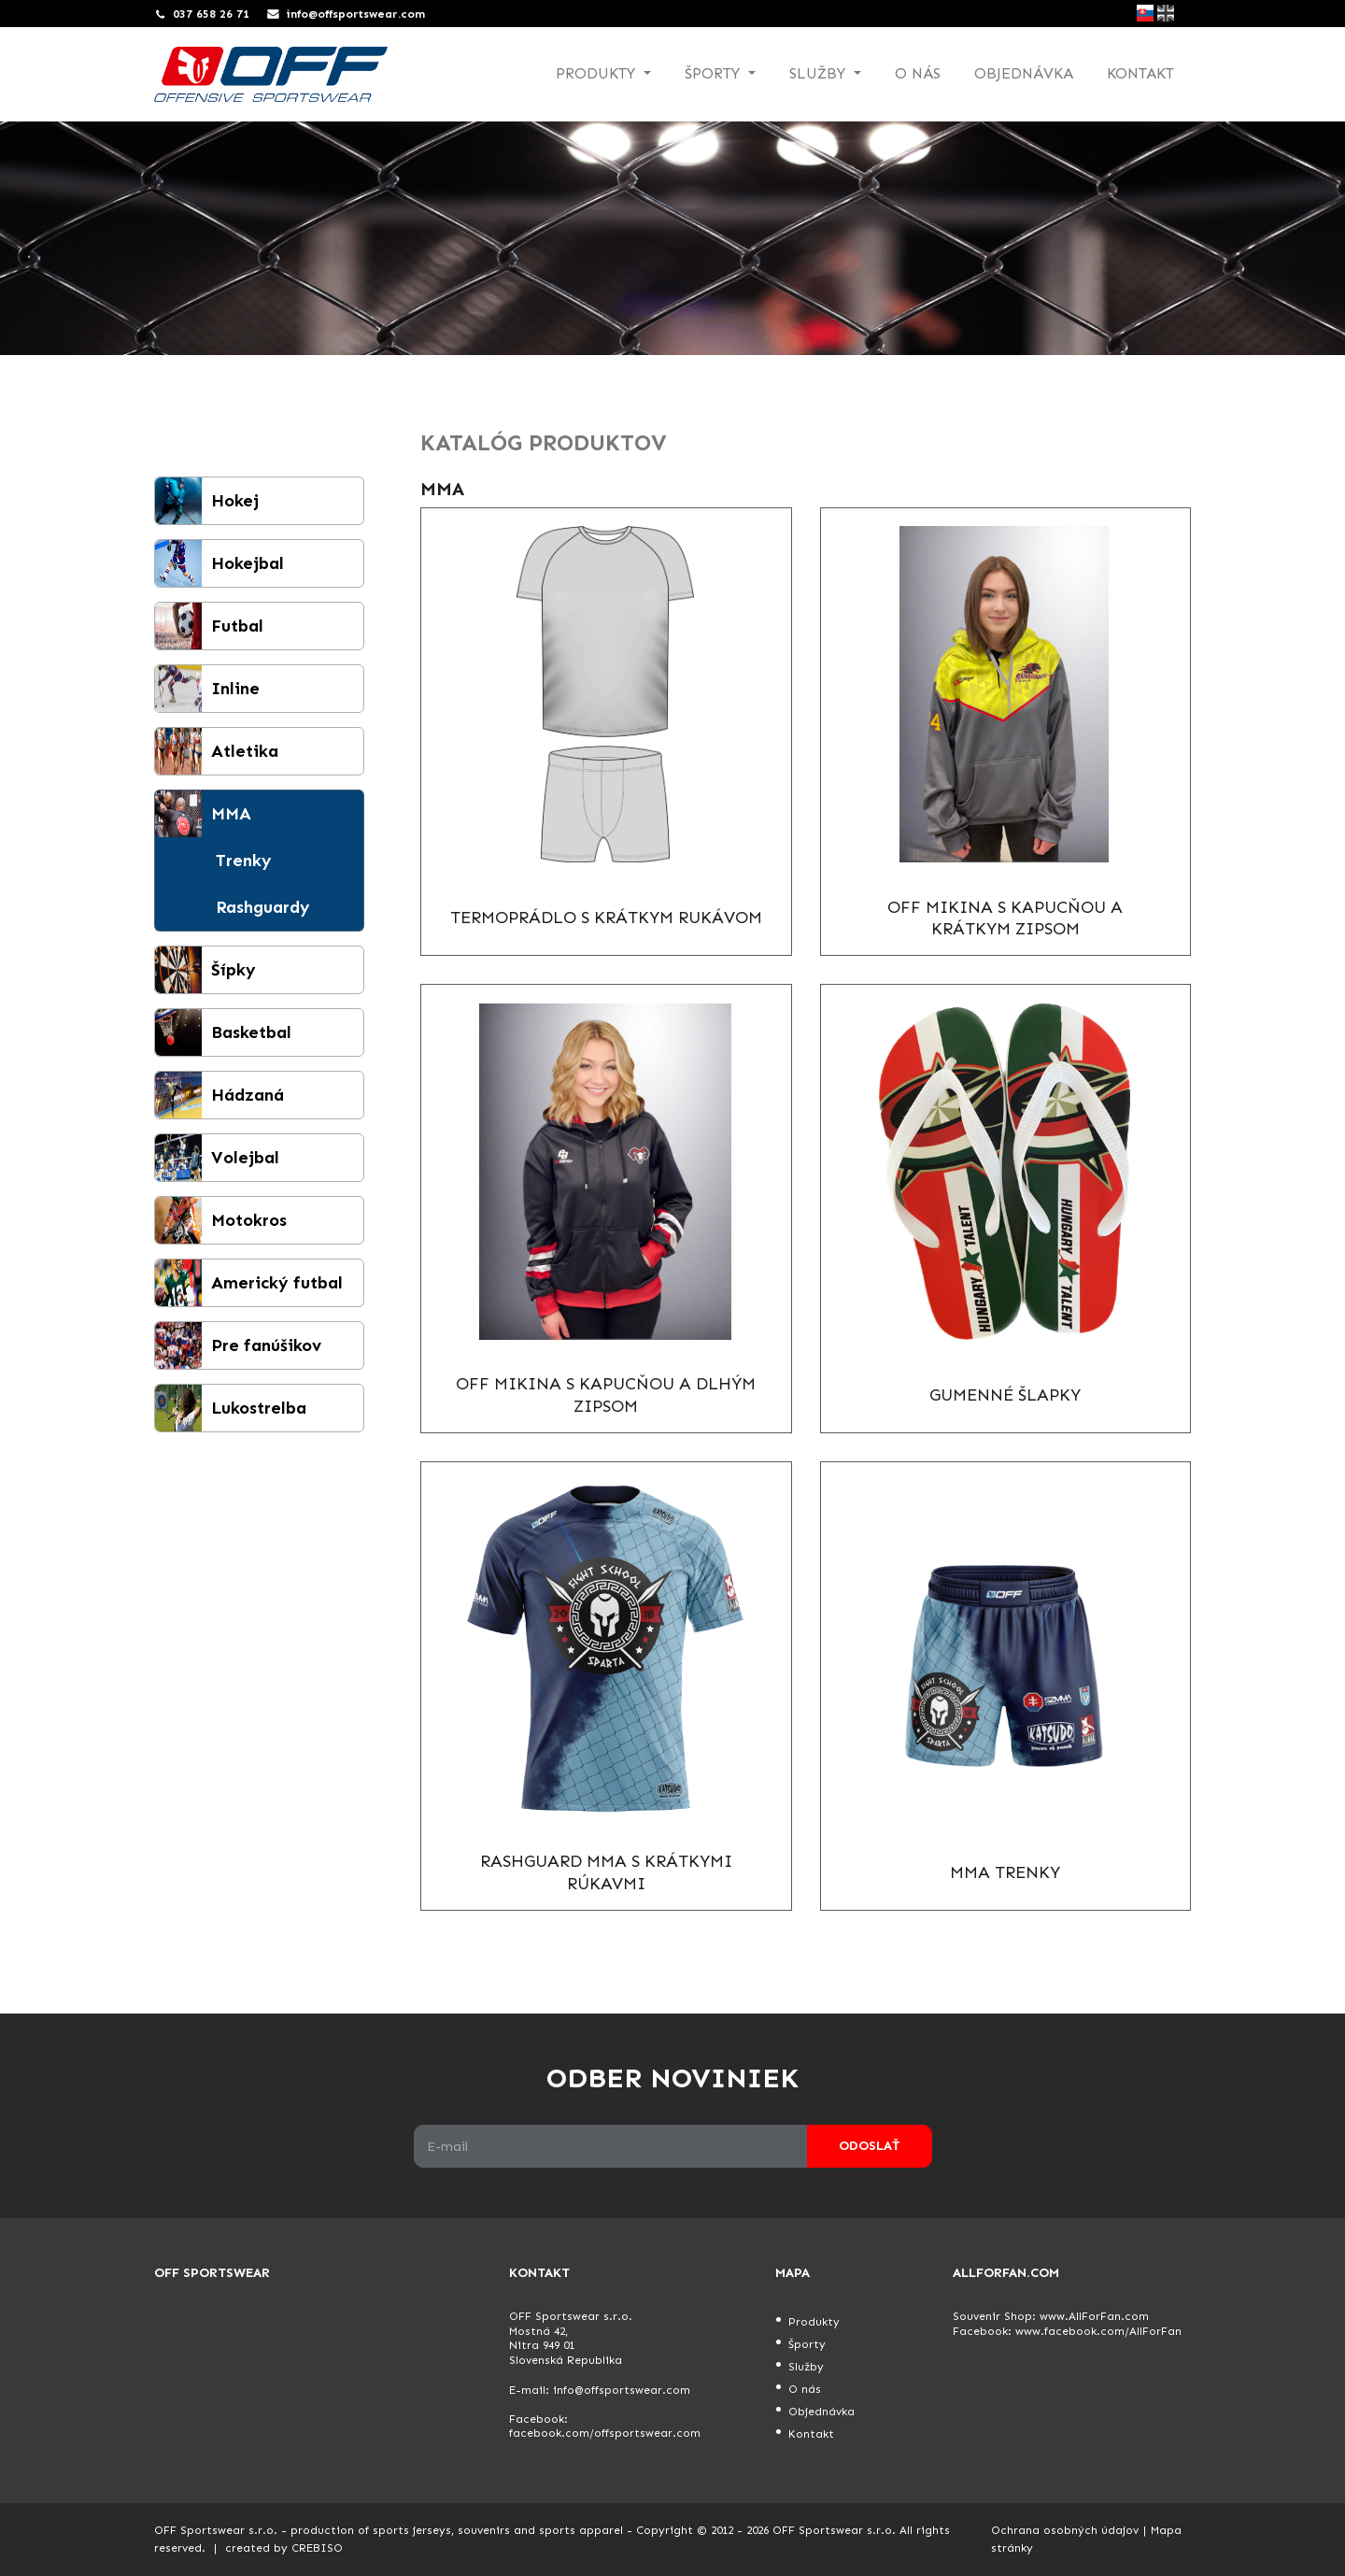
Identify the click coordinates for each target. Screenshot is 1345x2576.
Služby (806, 2366)
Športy (807, 2344)
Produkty (814, 2321)
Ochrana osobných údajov (1065, 2530)
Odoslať (869, 2146)
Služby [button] (819, 73)
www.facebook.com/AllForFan (1098, 2331)
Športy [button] (714, 73)
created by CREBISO (284, 2548)
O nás (918, 73)
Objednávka (1023, 73)
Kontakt (1140, 73)
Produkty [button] (598, 73)
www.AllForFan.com (1094, 2316)
